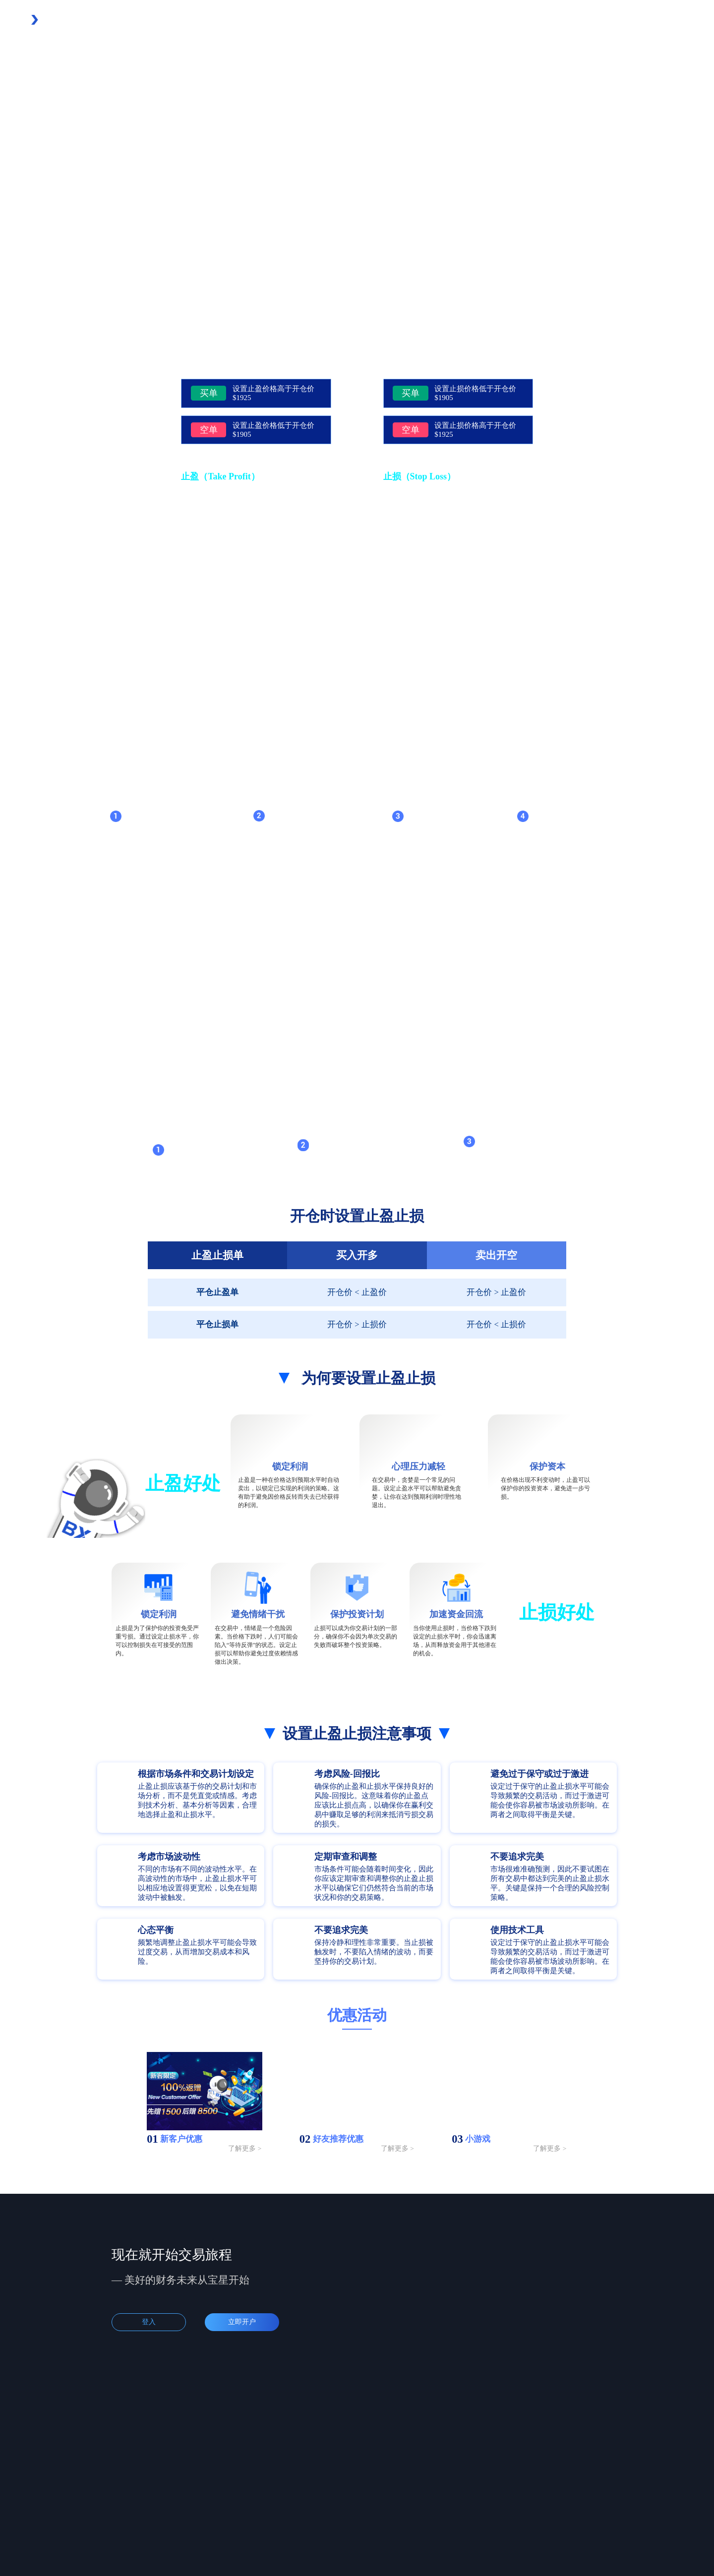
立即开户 (242, 2322)
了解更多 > (244, 2148)
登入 (149, 2322)
